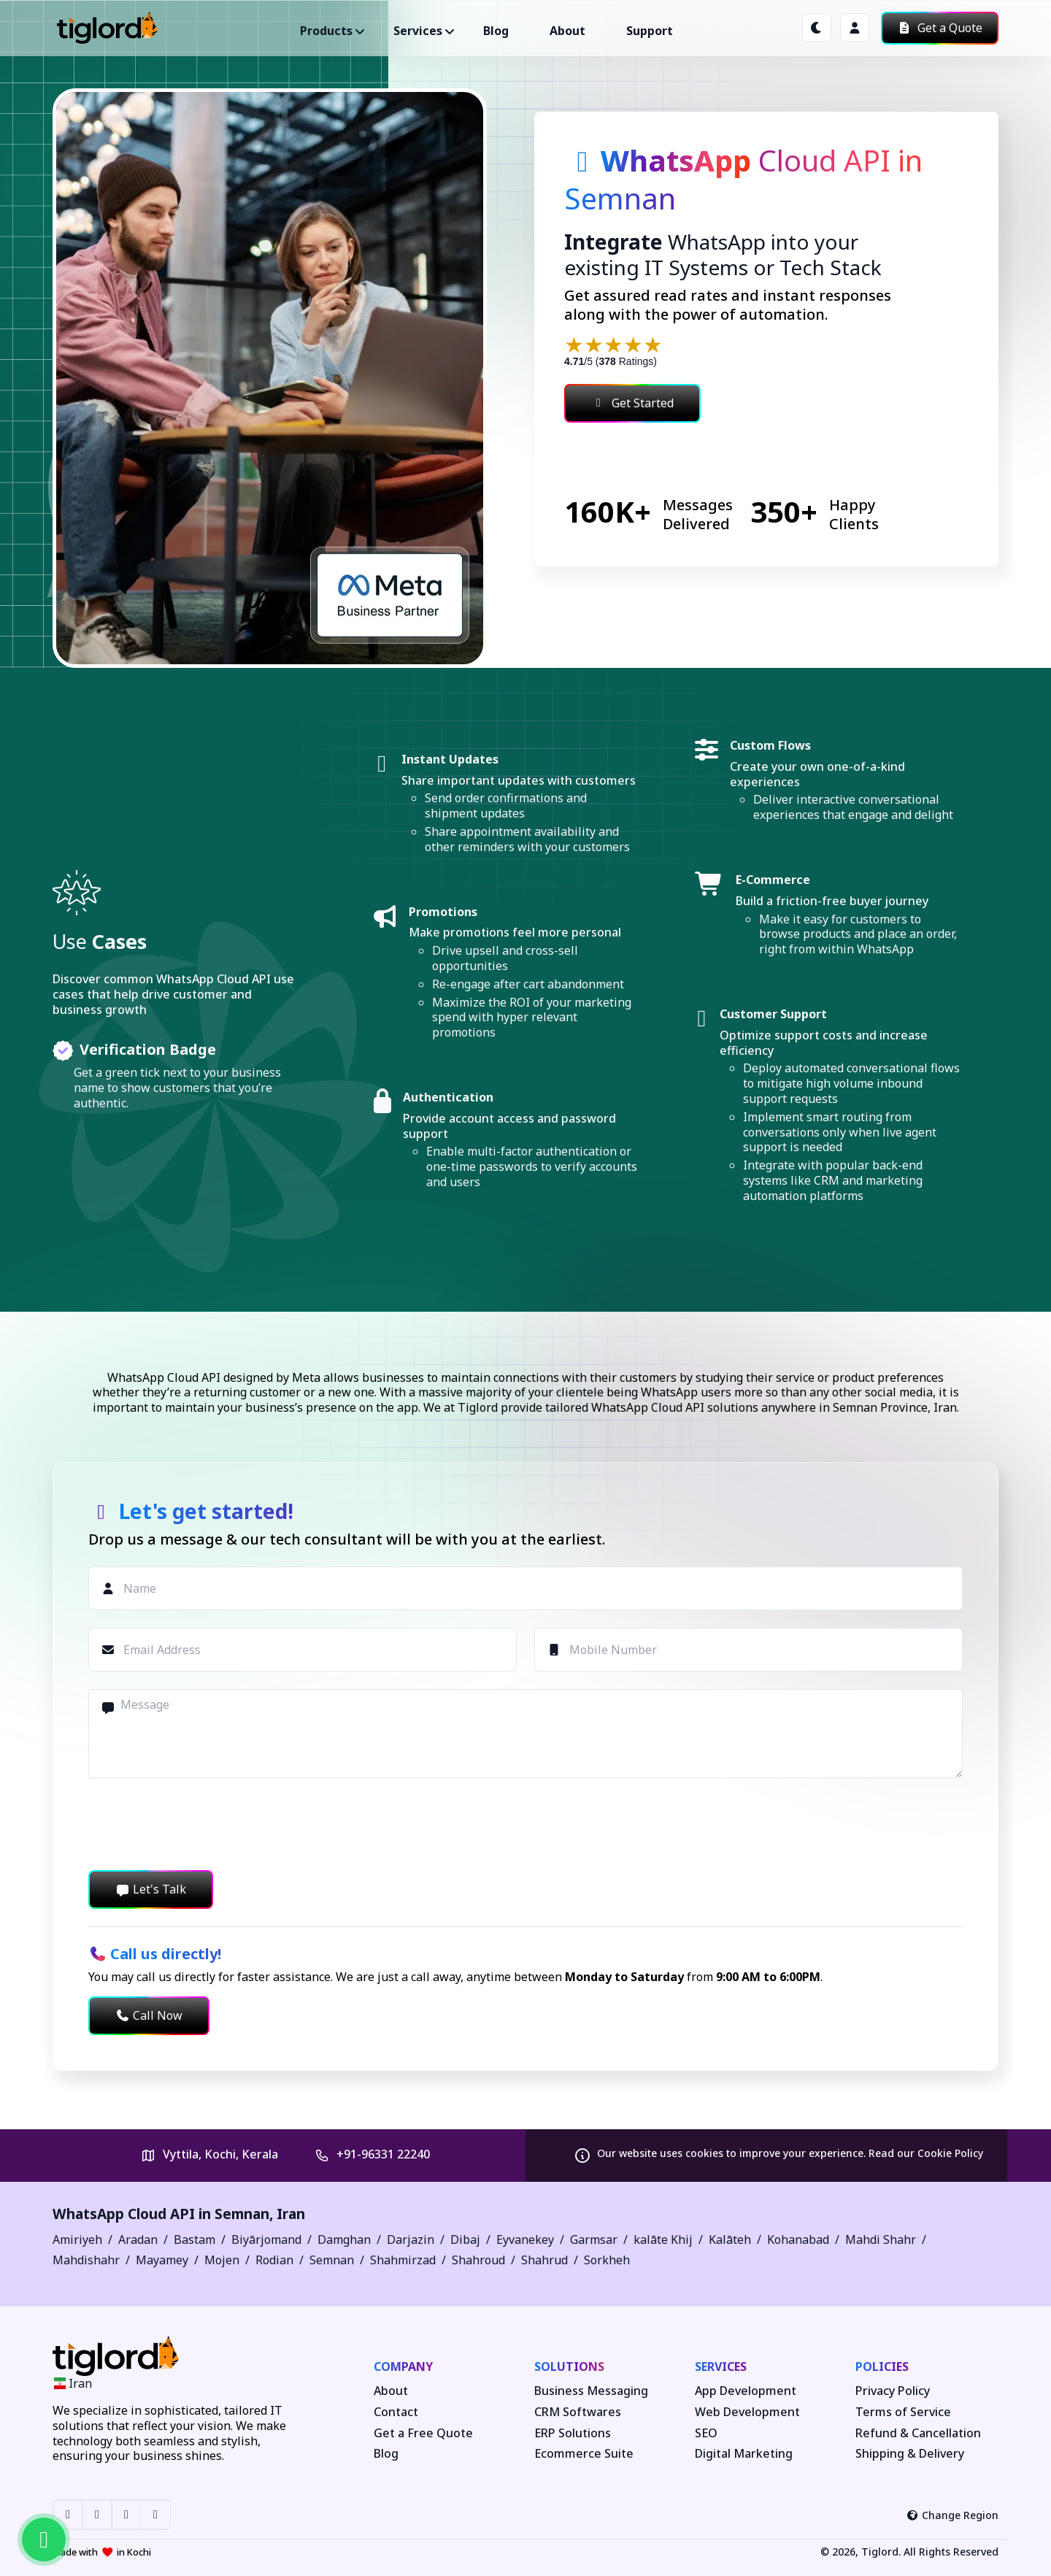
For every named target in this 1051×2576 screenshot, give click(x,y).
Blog (496, 31)
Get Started (632, 403)
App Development (745, 2391)
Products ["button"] (326, 31)
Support (649, 31)
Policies (882, 2366)
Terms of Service (903, 2412)
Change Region (952, 2515)
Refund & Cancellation (918, 2433)
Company (403, 2366)
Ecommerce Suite (584, 2453)
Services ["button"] (417, 31)
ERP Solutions (572, 2433)
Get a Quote (939, 28)
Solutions (569, 2366)
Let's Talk (150, 1889)
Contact (396, 2412)
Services (721, 2366)
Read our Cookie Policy (926, 2153)
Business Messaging (591, 2391)
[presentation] (199, 1824)
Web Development (747, 2412)
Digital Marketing (744, 2453)
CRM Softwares (577, 2412)
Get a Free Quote (423, 2433)
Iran (291, 2213)
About (567, 31)
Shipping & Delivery (909, 2453)
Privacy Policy (892, 2391)
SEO (706, 2433)
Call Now (148, 2015)
